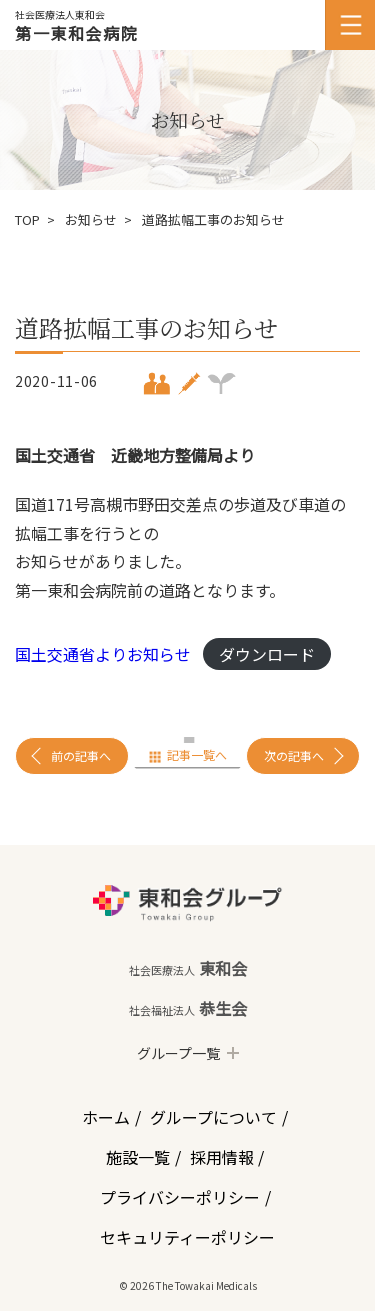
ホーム (106, 1117)
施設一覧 (138, 1157)
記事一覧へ (197, 754)
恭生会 (188, 1008)
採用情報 (222, 1157)
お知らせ (91, 219)
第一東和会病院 (76, 33)
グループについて (213, 1117)
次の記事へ (294, 755)
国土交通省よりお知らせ (103, 654)
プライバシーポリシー (180, 1197)
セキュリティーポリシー (187, 1237)
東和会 (188, 968)
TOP (27, 219)
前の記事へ (81, 755)
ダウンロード (267, 654)
